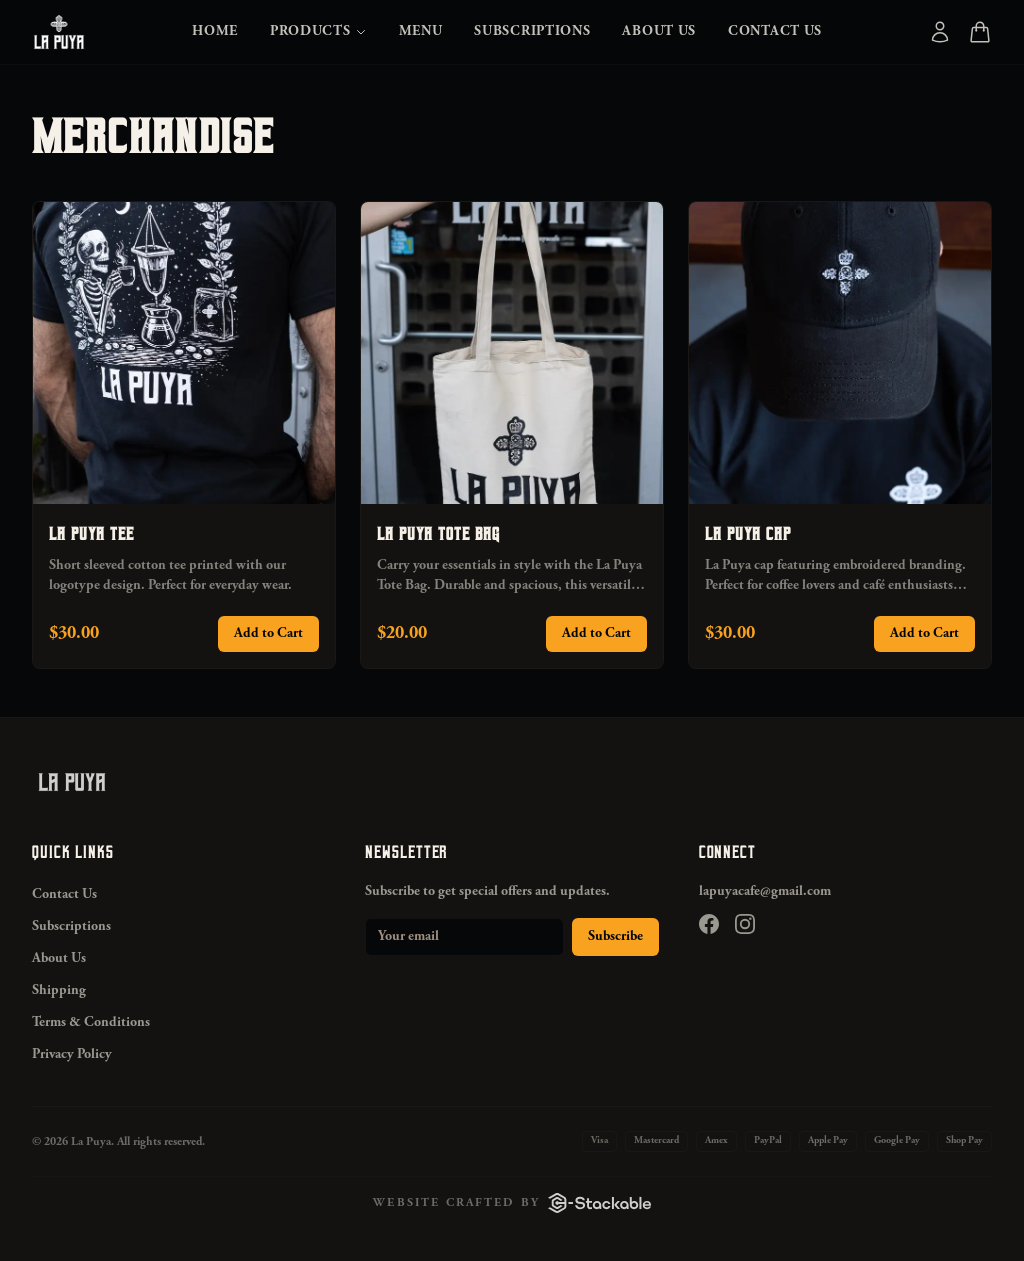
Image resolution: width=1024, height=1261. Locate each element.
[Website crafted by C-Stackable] (511, 1203)
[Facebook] (709, 924)
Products (318, 32)
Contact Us (775, 32)
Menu (421, 32)
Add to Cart (268, 634)
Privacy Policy (72, 1055)
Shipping (59, 991)
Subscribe (615, 937)
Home (215, 32)
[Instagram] (745, 924)
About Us (659, 32)
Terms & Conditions (91, 1023)
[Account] (940, 32)
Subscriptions (532, 32)
